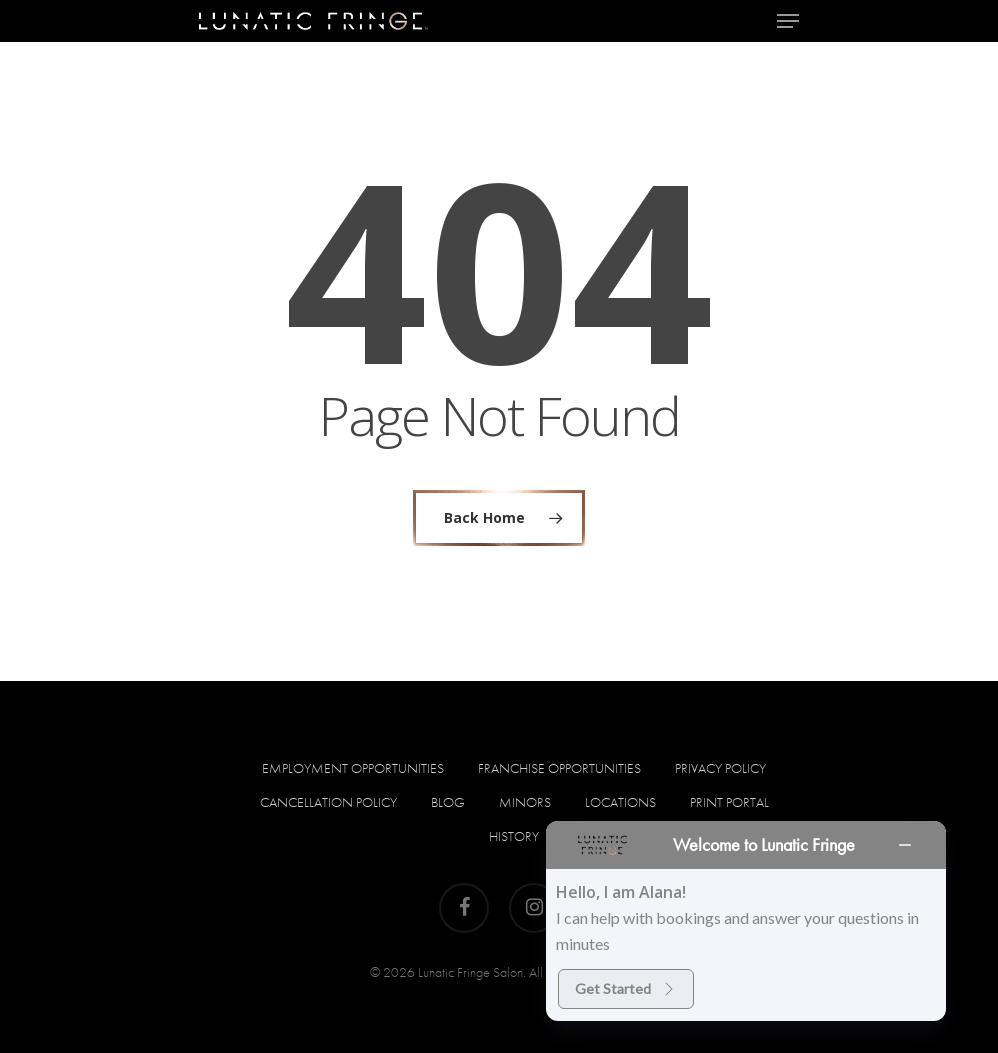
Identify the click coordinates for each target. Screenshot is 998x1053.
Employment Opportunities (353, 768)
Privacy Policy (720, 768)
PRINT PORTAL (729, 802)
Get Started (626, 988)
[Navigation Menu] (788, 21)
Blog (448, 802)
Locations (620, 802)
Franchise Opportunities (559, 768)
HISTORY (514, 836)
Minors (525, 802)
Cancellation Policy (328, 802)
